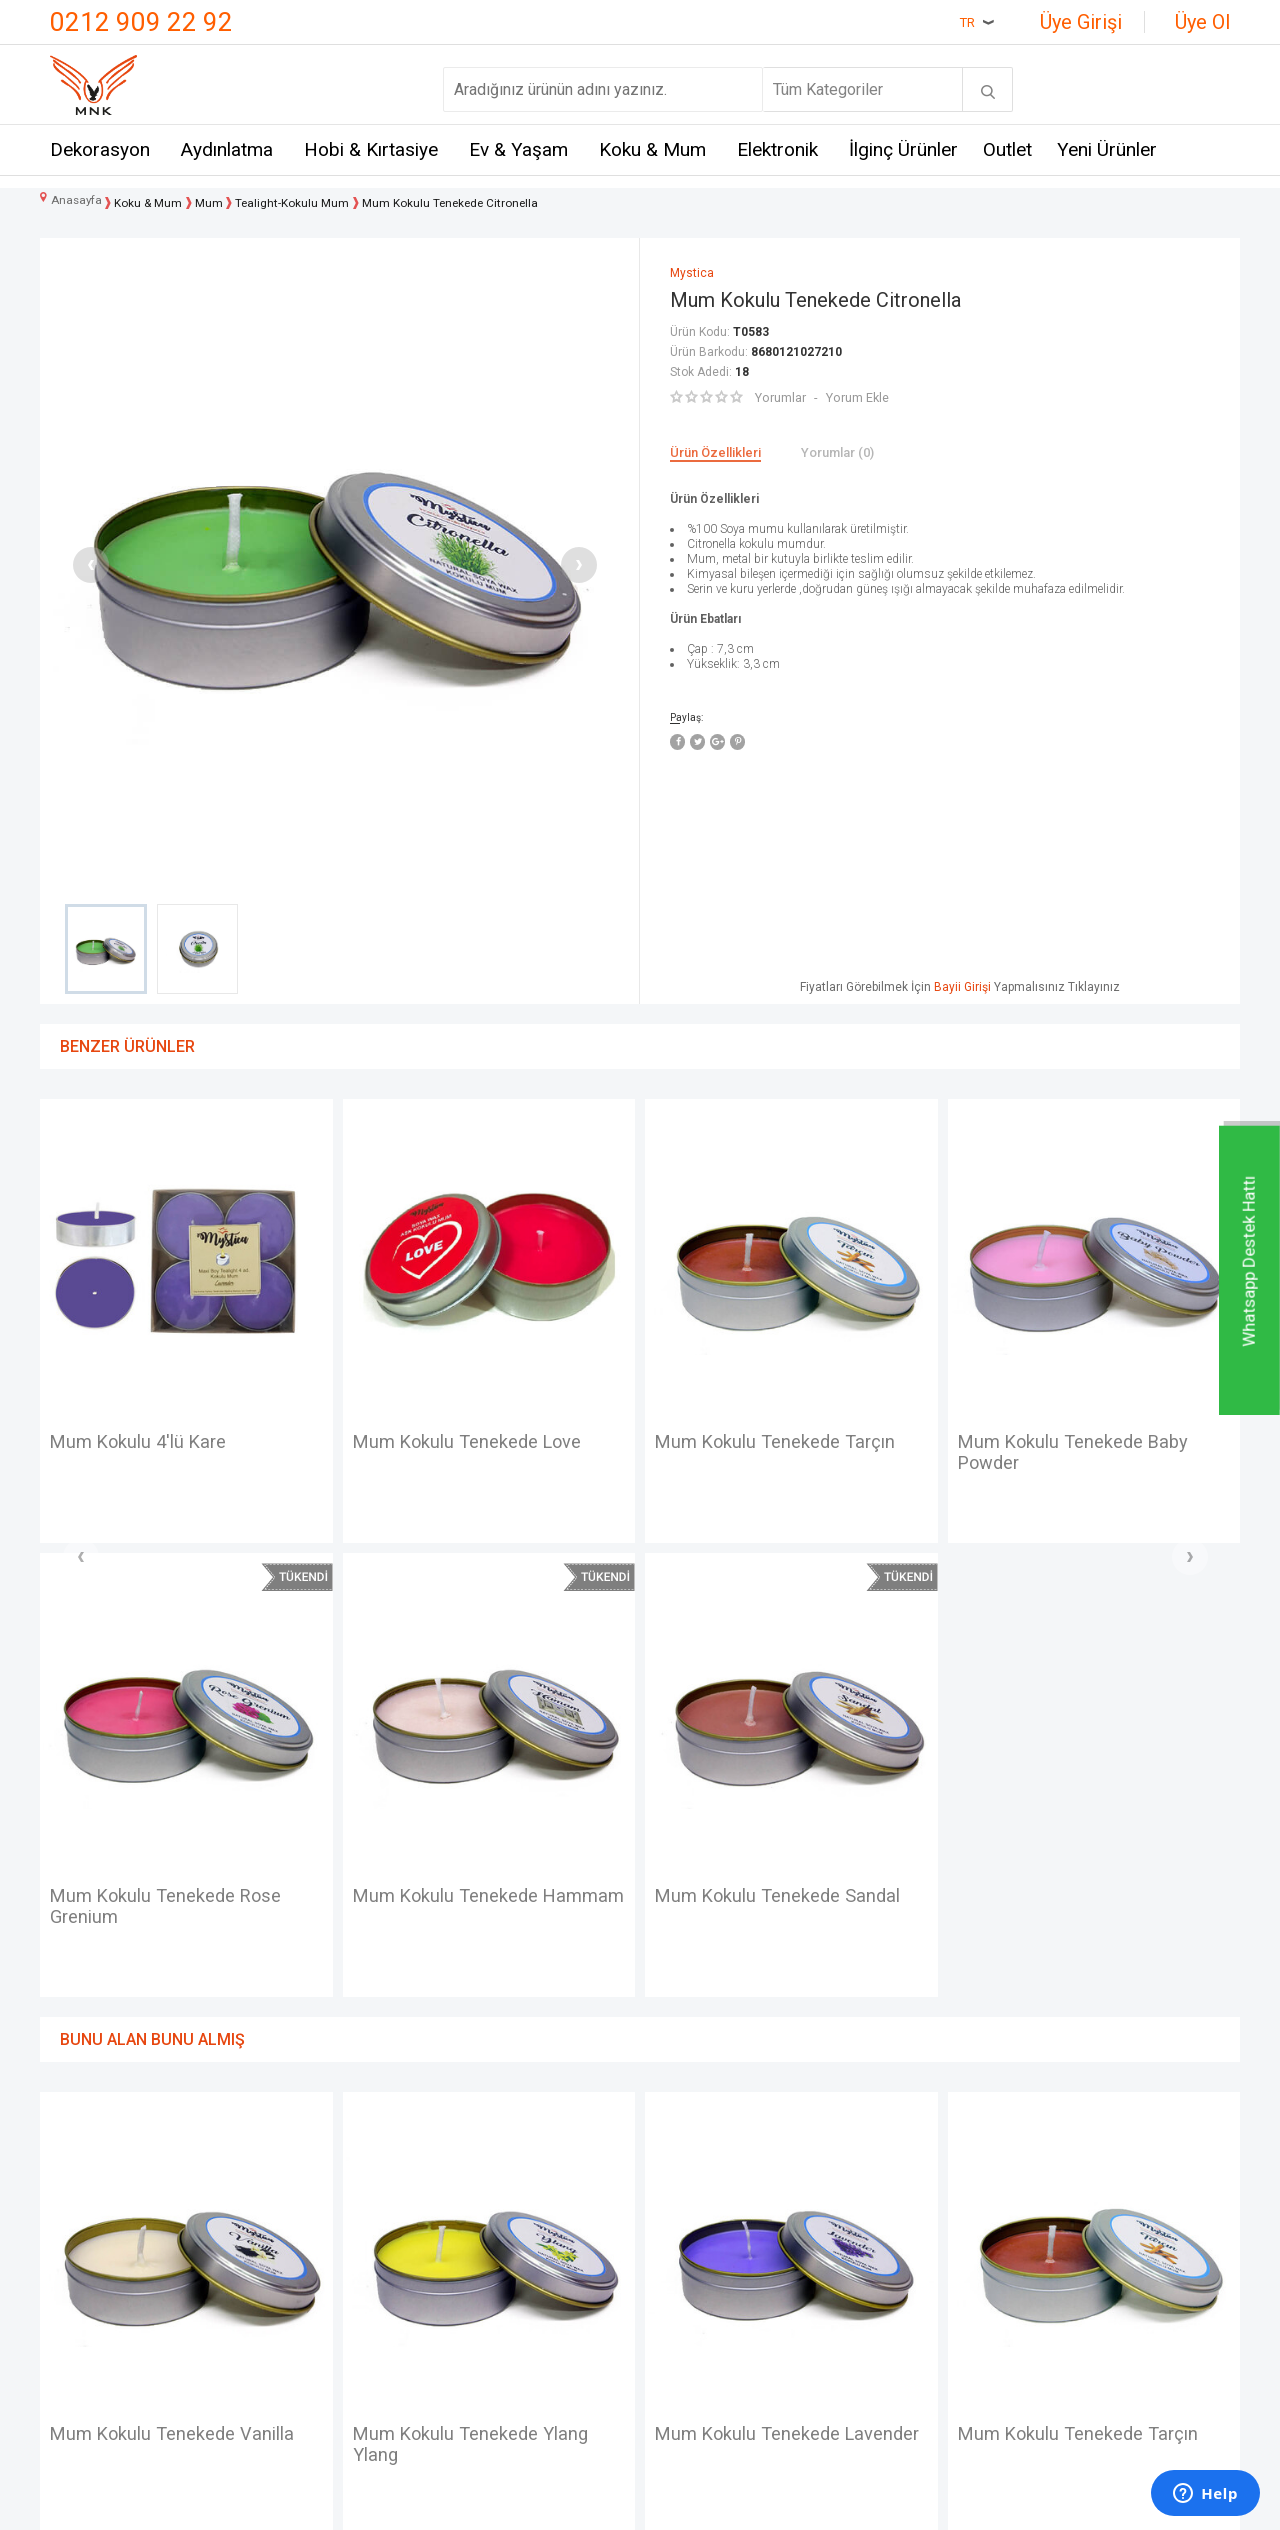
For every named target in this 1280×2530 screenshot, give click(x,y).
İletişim (75, 2194)
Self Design (291, 2341)
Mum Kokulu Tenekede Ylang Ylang (177, 1994)
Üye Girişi (1081, 22)
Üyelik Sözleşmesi (515, 2230)
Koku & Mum (652, 150)
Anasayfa (682, 2194)
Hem (266, 2230)
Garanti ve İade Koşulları (533, 2304)
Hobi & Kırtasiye (371, 150)
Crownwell (286, 2267)
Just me (278, 2377)
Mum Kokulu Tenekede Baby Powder (779, 1455)
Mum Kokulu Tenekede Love (175, 1443)
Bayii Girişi (962, 987)
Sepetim (679, 2341)
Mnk (265, 2194)
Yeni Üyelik (688, 2230)
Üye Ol (1202, 22)
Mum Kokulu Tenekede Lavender (453, 1994)
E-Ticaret (580, 2505)
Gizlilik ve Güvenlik (515, 2341)
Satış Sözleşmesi (511, 2267)
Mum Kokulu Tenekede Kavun (1087, 1982)
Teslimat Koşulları (512, 2194)
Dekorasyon (100, 150)
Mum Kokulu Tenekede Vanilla (1090, 1443)
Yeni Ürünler (1107, 150)
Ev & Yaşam (518, 150)
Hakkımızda (91, 2267)
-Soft (537, 2505)
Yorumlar (780, 397)
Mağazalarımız (101, 2230)
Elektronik (777, 150)
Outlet (1007, 150)
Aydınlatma (227, 150)
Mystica (278, 2304)
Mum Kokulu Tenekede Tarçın (483, 1443)
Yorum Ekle (856, 397)
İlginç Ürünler (903, 150)
